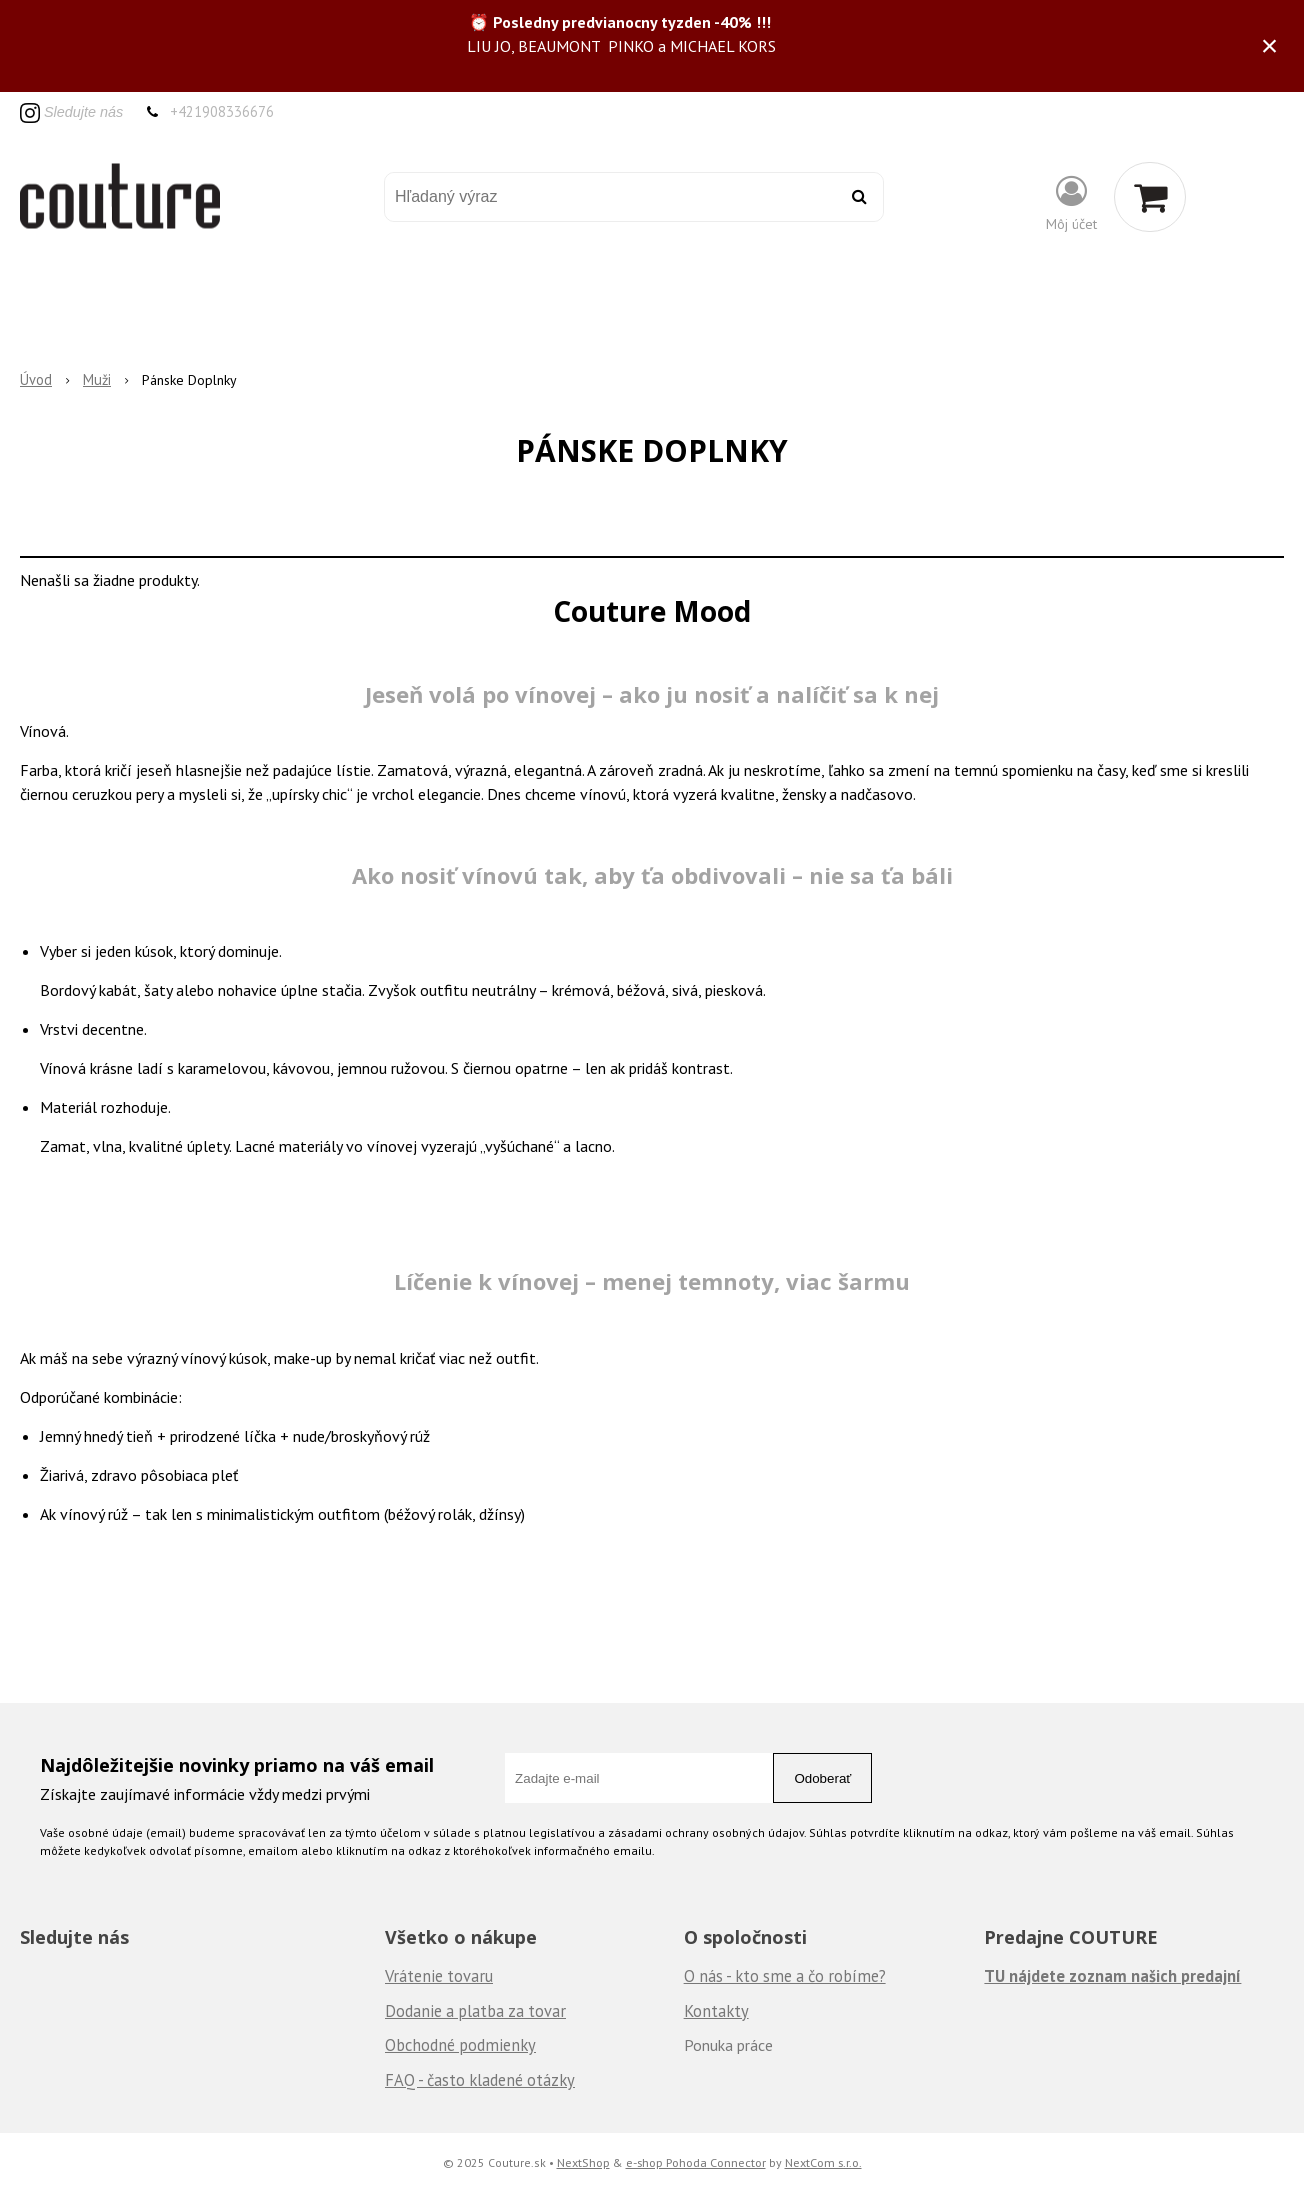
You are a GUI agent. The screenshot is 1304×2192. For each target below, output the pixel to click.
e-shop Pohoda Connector (696, 2162)
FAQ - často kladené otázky (480, 2080)
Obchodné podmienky (460, 2045)
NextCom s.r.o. (823, 2162)
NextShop (583, 2162)
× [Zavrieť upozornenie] (1270, 45)
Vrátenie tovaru (439, 1976)
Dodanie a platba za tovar (475, 2011)
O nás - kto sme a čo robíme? (785, 1976)
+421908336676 (222, 111)
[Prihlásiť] (1071, 201)
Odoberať (822, 1778)
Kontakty (716, 2011)
